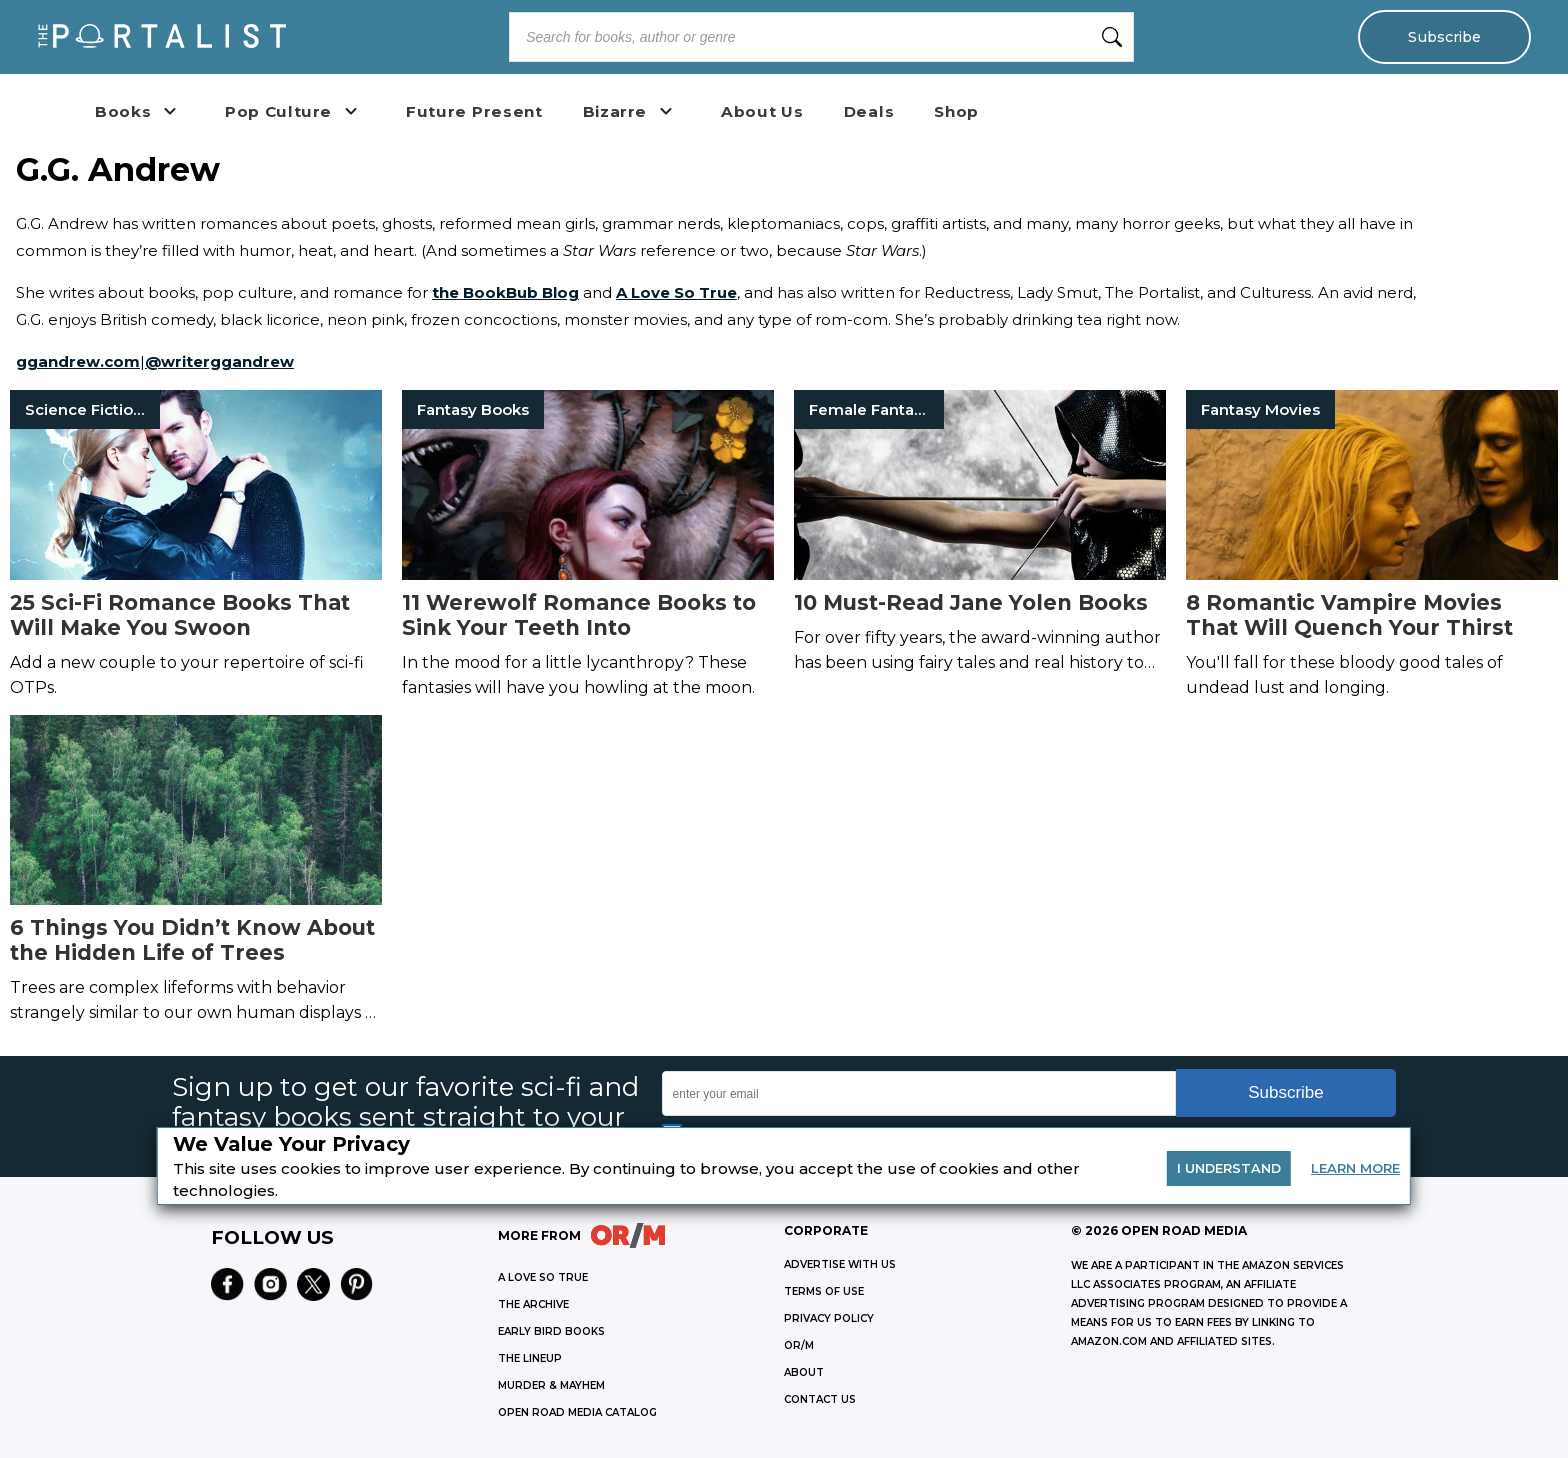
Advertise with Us (840, 1264)
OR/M (799, 1345)
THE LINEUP (530, 1358)
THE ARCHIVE (533, 1304)
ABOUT (804, 1372)
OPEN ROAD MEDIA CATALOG (577, 1412)
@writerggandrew (219, 361)
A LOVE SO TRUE (543, 1277)
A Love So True (676, 292)
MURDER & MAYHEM (551, 1385)
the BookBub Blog (505, 292)
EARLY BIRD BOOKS (551, 1331)
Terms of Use (824, 1291)
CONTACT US (820, 1399)
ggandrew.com (78, 361)
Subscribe (1443, 37)
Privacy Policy (829, 1318)
